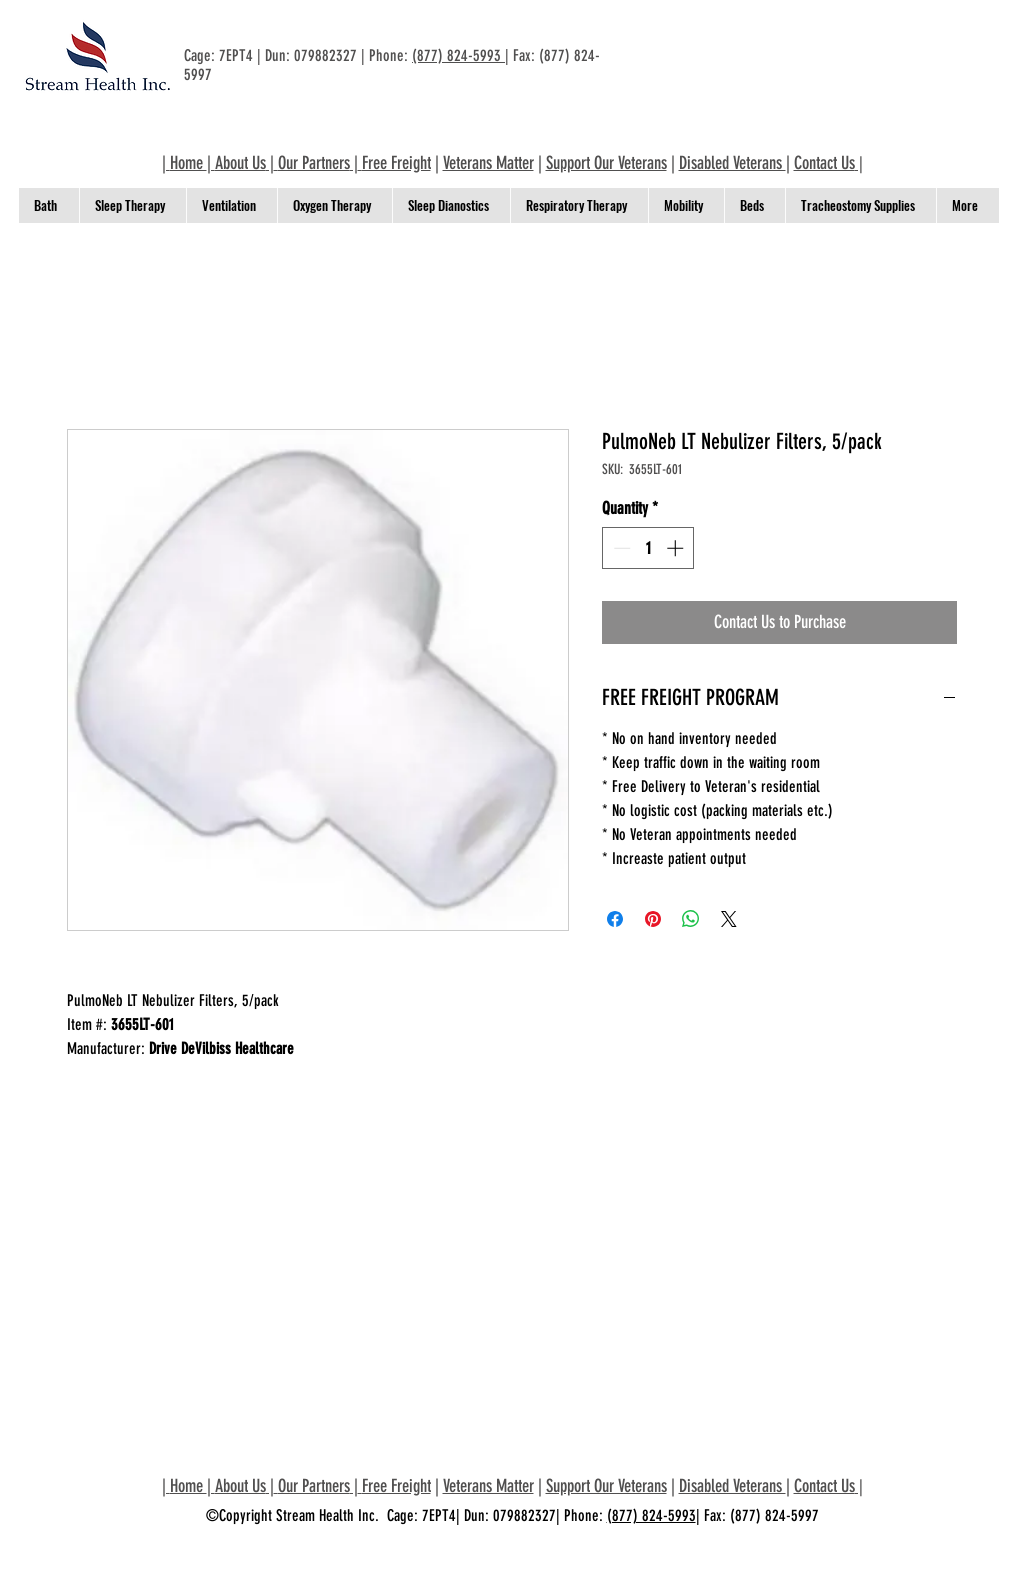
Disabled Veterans (732, 163)
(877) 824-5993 (458, 55)
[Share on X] (729, 919)
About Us (240, 163)
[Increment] (677, 548)
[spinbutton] (648, 548)
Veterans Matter (488, 163)
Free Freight (396, 163)
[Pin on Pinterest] (653, 919)
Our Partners (314, 163)
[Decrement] (620, 548)
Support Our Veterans (606, 163)
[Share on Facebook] (615, 919)
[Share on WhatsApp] (691, 919)
